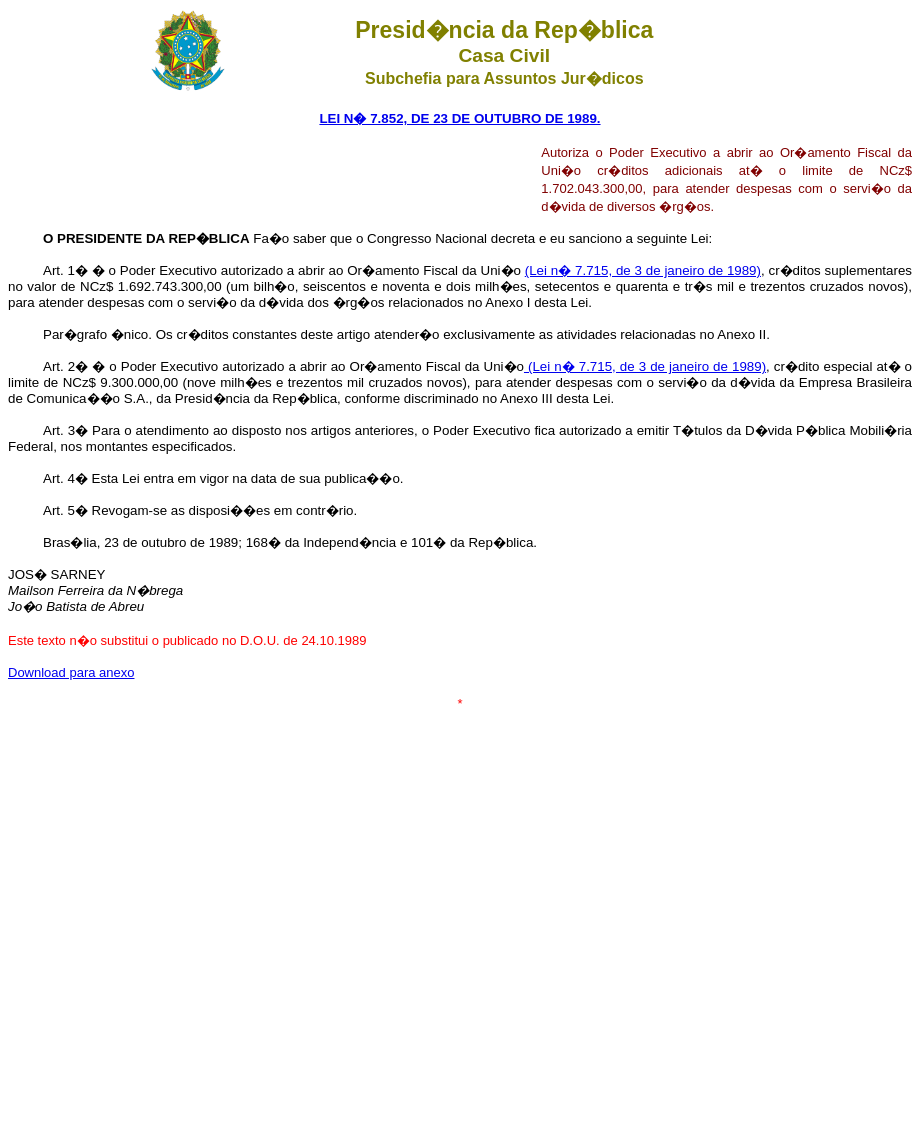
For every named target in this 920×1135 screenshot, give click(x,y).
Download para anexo (71, 672)
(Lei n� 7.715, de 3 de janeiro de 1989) (643, 270)
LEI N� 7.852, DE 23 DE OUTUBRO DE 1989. (459, 118)
